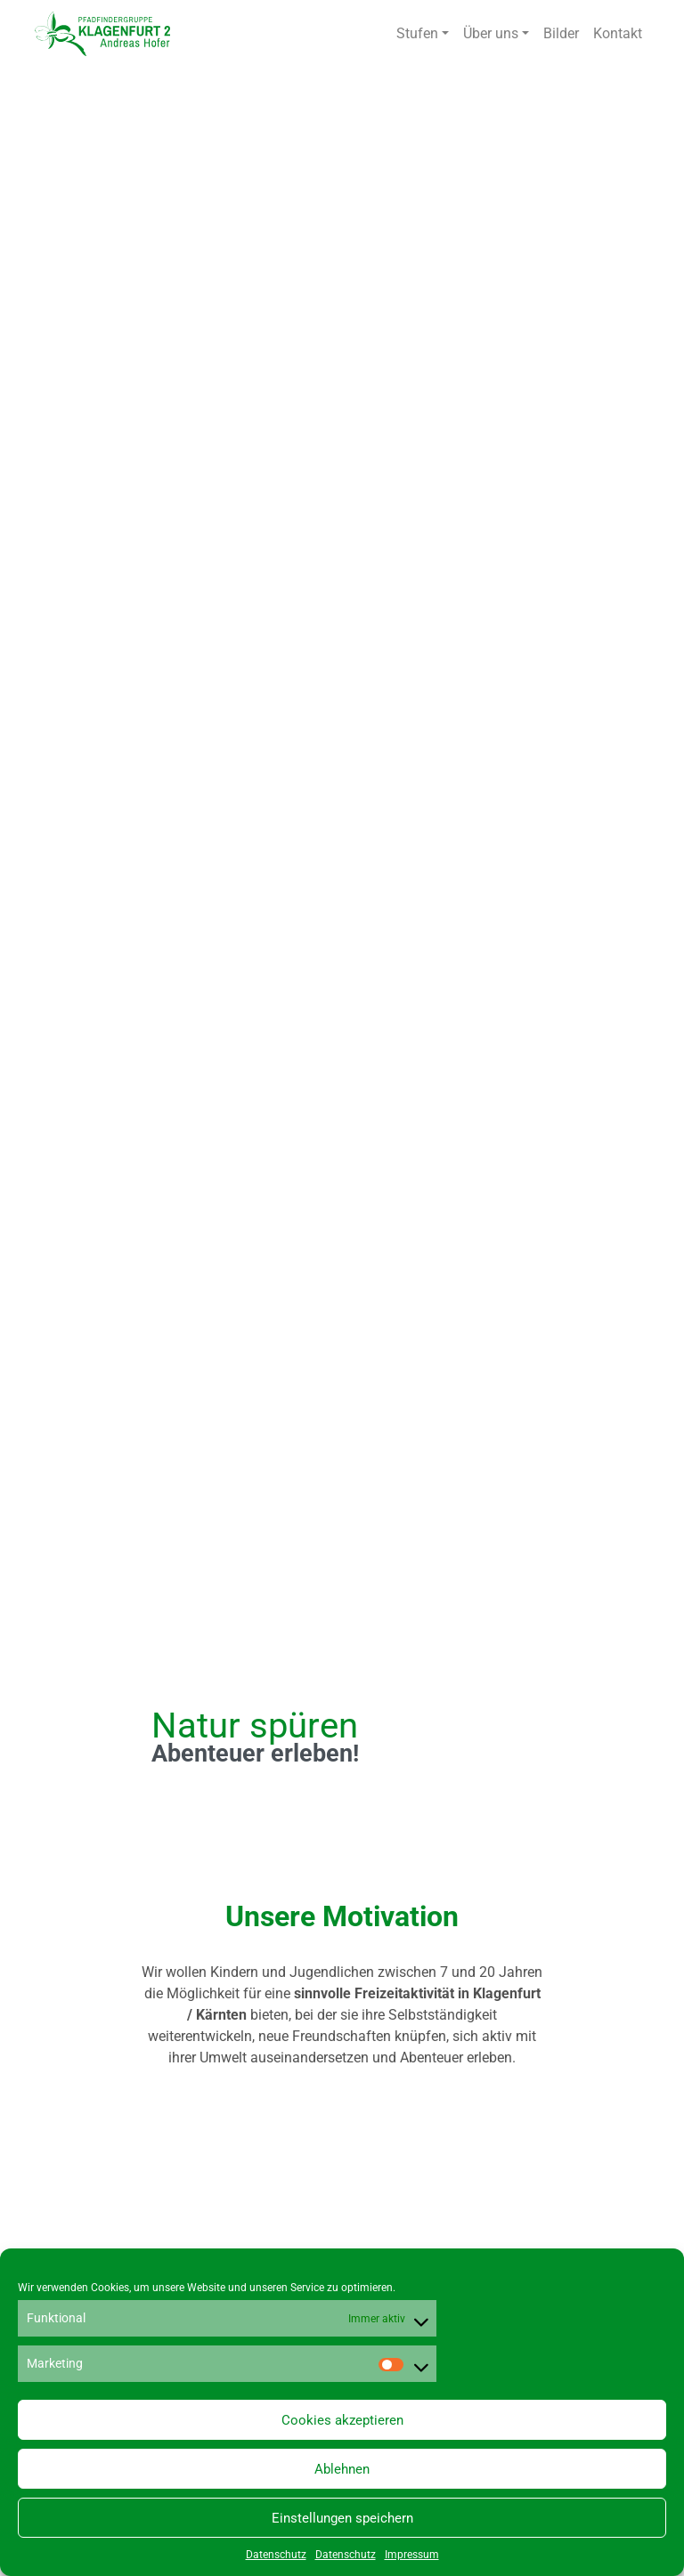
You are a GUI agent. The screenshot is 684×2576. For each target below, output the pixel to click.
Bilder (561, 33)
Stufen (417, 33)
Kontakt (617, 33)
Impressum (412, 2554)
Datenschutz (276, 2554)
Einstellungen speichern (342, 2518)
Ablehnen (342, 2469)
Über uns (490, 33)
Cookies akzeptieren (342, 2420)
